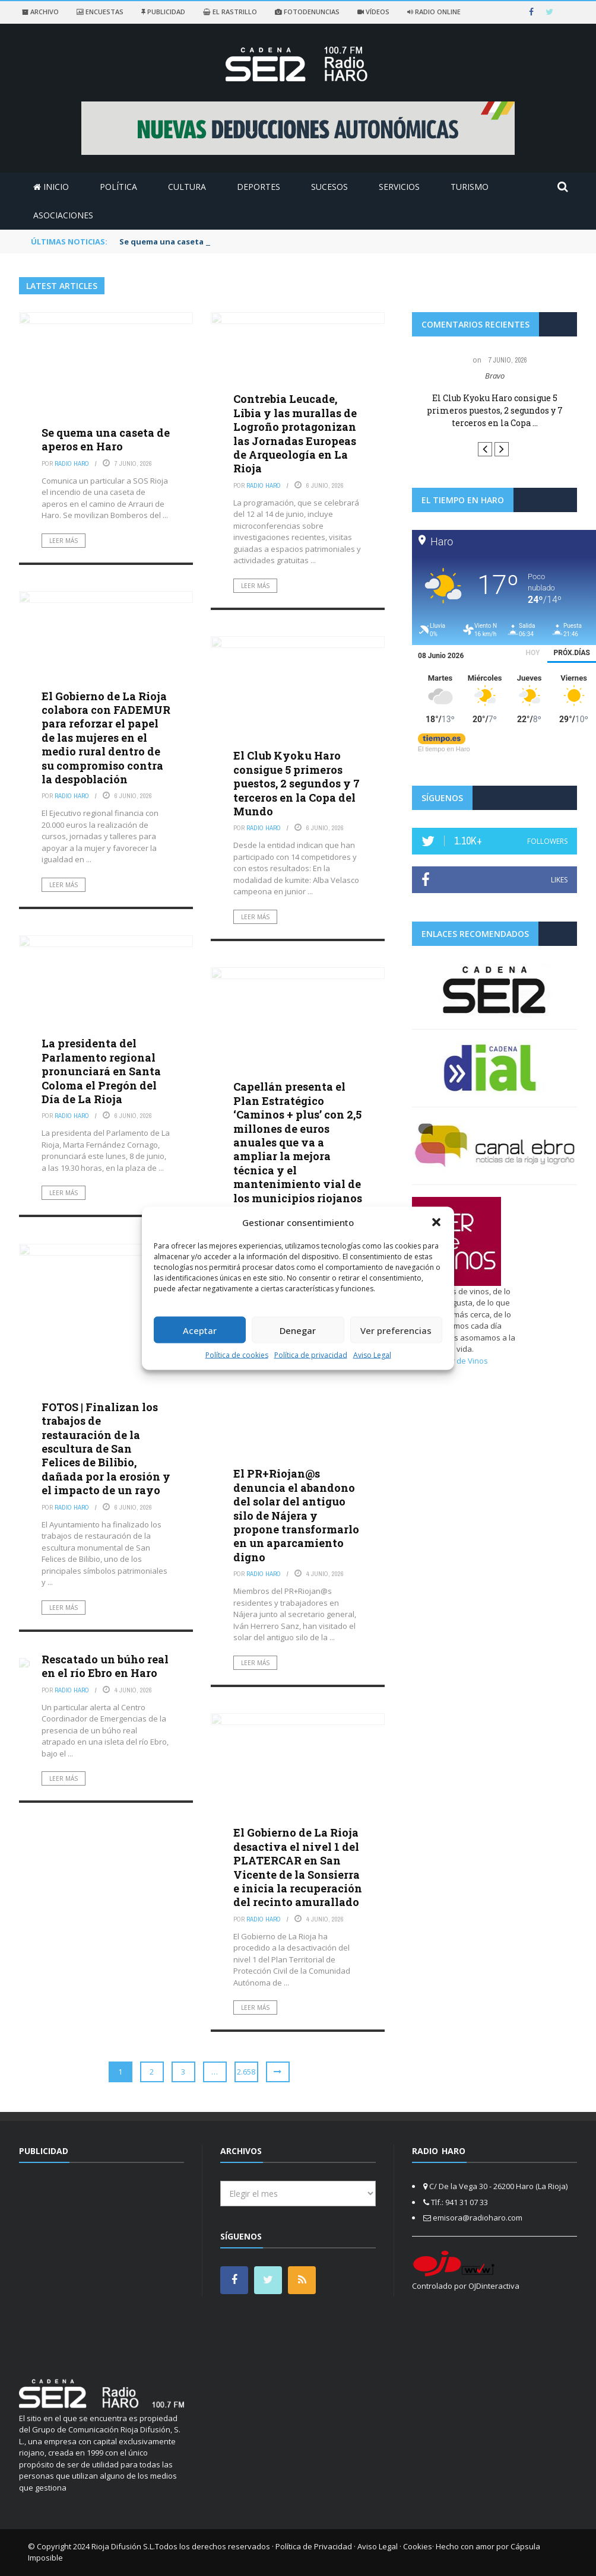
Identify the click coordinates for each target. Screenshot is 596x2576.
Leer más (63, 540)
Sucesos (329, 186)
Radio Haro (72, 463)
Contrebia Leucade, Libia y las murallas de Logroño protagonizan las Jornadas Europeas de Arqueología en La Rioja (295, 433)
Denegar (298, 1330)
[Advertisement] (118, 2264)
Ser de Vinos (465, 1360)
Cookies (417, 2546)
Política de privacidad (310, 1355)
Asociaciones (63, 215)
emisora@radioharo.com (477, 2217)
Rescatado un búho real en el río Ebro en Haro (105, 1666)
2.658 (246, 2071)
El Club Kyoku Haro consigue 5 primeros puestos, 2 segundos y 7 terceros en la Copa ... (495, 410)
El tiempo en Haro (444, 748)
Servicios (399, 186)
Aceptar (200, 1330)
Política (118, 186)
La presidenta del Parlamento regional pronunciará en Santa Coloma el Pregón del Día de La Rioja (101, 1071)
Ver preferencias (396, 1330)
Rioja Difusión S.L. (123, 2546)
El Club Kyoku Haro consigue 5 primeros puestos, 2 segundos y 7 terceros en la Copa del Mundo (296, 783)
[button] (436, 1222)
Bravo (495, 375)
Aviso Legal (372, 1355)
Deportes (258, 186)
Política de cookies (236, 1355)
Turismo (470, 186)
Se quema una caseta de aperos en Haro (106, 439)
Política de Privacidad (313, 2546)
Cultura (187, 186)
